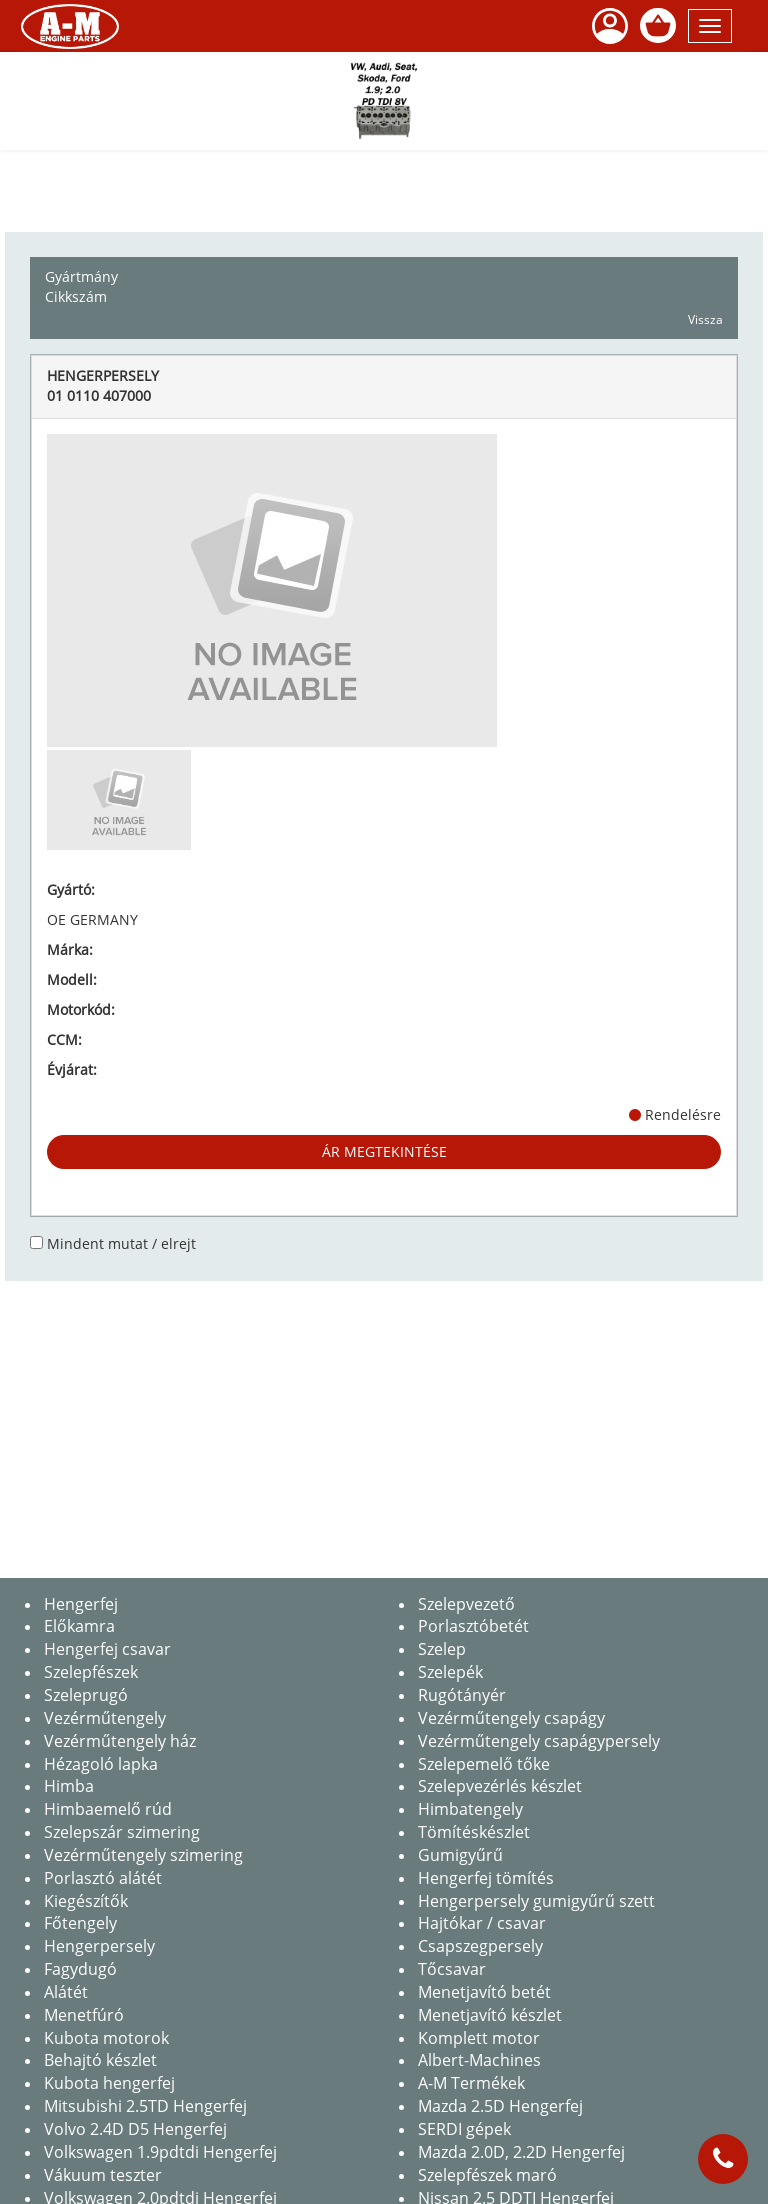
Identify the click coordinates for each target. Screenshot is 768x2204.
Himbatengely (470, 1809)
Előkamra (79, 1626)
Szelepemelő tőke (484, 1764)
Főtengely (80, 1923)
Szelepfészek (91, 1672)
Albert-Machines (479, 2060)
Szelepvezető (466, 1604)
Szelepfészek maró (487, 2175)
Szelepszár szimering (122, 1832)
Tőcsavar (452, 1969)
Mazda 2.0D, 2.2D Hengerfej (521, 2152)
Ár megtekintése (384, 1151)
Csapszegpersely (480, 1946)
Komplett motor (479, 2038)
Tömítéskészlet (474, 1832)
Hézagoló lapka (101, 1764)
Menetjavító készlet (490, 2015)
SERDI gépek (464, 2129)
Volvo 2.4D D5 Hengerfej (135, 2129)
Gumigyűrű (460, 1855)
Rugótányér (462, 1695)
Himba (69, 1786)
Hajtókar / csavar (482, 1923)
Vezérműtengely (105, 1718)
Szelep (442, 1649)
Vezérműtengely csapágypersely (539, 1741)
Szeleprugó (86, 1695)
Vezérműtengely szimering (143, 1855)
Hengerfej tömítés (486, 1878)
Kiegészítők (86, 1901)
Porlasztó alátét (103, 1878)
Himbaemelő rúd (108, 1809)
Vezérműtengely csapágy (511, 1718)
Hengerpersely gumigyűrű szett (536, 1901)
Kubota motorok (106, 2038)
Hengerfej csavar (107, 1649)
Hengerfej (81, 1604)
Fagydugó (80, 1969)
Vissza (705, 319)
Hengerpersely (99, 1946)
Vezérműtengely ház (120, 1741)
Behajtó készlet (100, 2060)
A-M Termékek (471, 2083)
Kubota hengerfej (109, 2083)
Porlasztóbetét (473, 1626)
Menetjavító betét (484, 1992)
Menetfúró (84, 2015)
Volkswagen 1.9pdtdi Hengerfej (160, 2152)
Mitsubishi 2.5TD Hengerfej (145, 2106)
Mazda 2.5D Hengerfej (500, 2106)
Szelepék (450, 1672)
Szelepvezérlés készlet (500, 1786)
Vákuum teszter (103, 2175)
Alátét (66, 1992)
